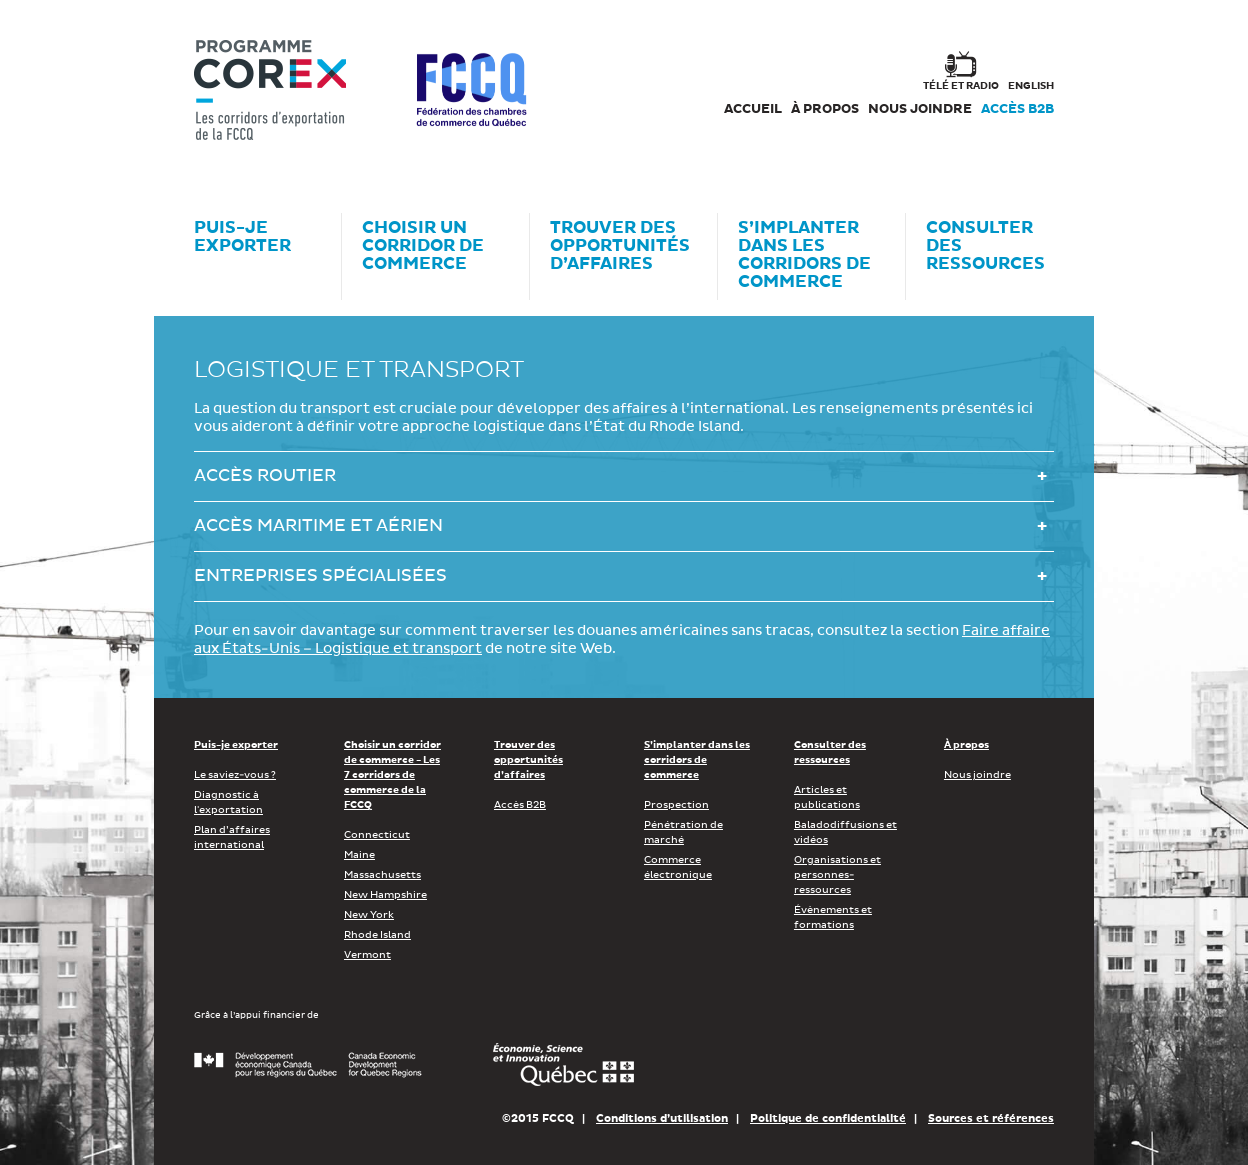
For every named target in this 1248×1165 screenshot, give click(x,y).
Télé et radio (961, 86)
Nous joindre (920, 109)
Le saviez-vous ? (235, 775)
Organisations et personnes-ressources (837, 875)
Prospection (676, 805)
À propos (825, 109)
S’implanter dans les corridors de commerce (697, 760)
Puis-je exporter (236, 745)
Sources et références (991, 1118)
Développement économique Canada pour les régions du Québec (308, 1065)
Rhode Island (377, 935)
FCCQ (471, 90)
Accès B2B (1017, 109)
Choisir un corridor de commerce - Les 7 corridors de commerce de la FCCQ (392, 775)
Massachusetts (382, 875)
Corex (270, 90)
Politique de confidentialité (828, 1118)
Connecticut (377, 835)
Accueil (753, 109)
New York (369, 915)
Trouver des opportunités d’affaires (528, 760)
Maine (359, 855)
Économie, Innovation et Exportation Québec (563, 1065)
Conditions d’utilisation (662, 1118)
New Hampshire (385, 895)
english (1031, 86)
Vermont (367, 955)
